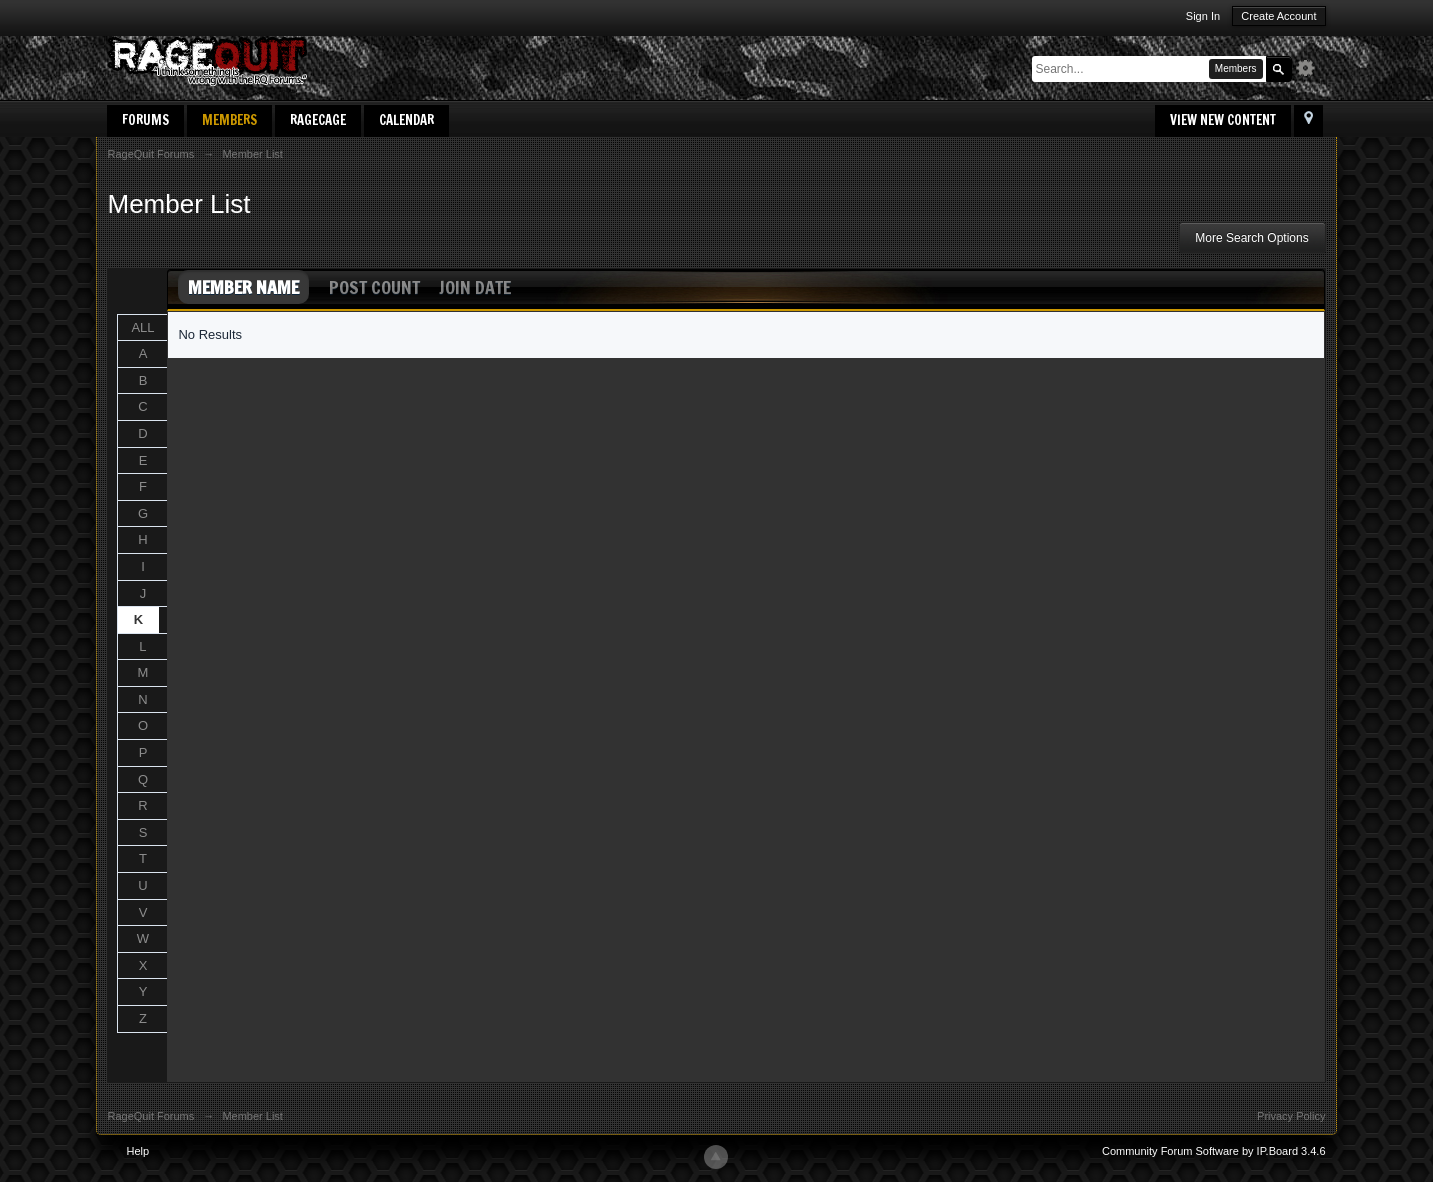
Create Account (1278, 16)
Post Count (374, 287)
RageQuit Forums (150, 1116)
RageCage (318, 120)
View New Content (1223, 120)
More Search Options (1251, 238)
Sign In (1203, 16)
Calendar (406, 120)
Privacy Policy (1291, 1116)
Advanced (1311, 68)
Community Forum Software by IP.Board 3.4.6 (1214, 1151)
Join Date (475, 287)
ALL (142, 327)
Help (138, 1151)
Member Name (243, 287)
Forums (145, 120)
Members (229, 120)
